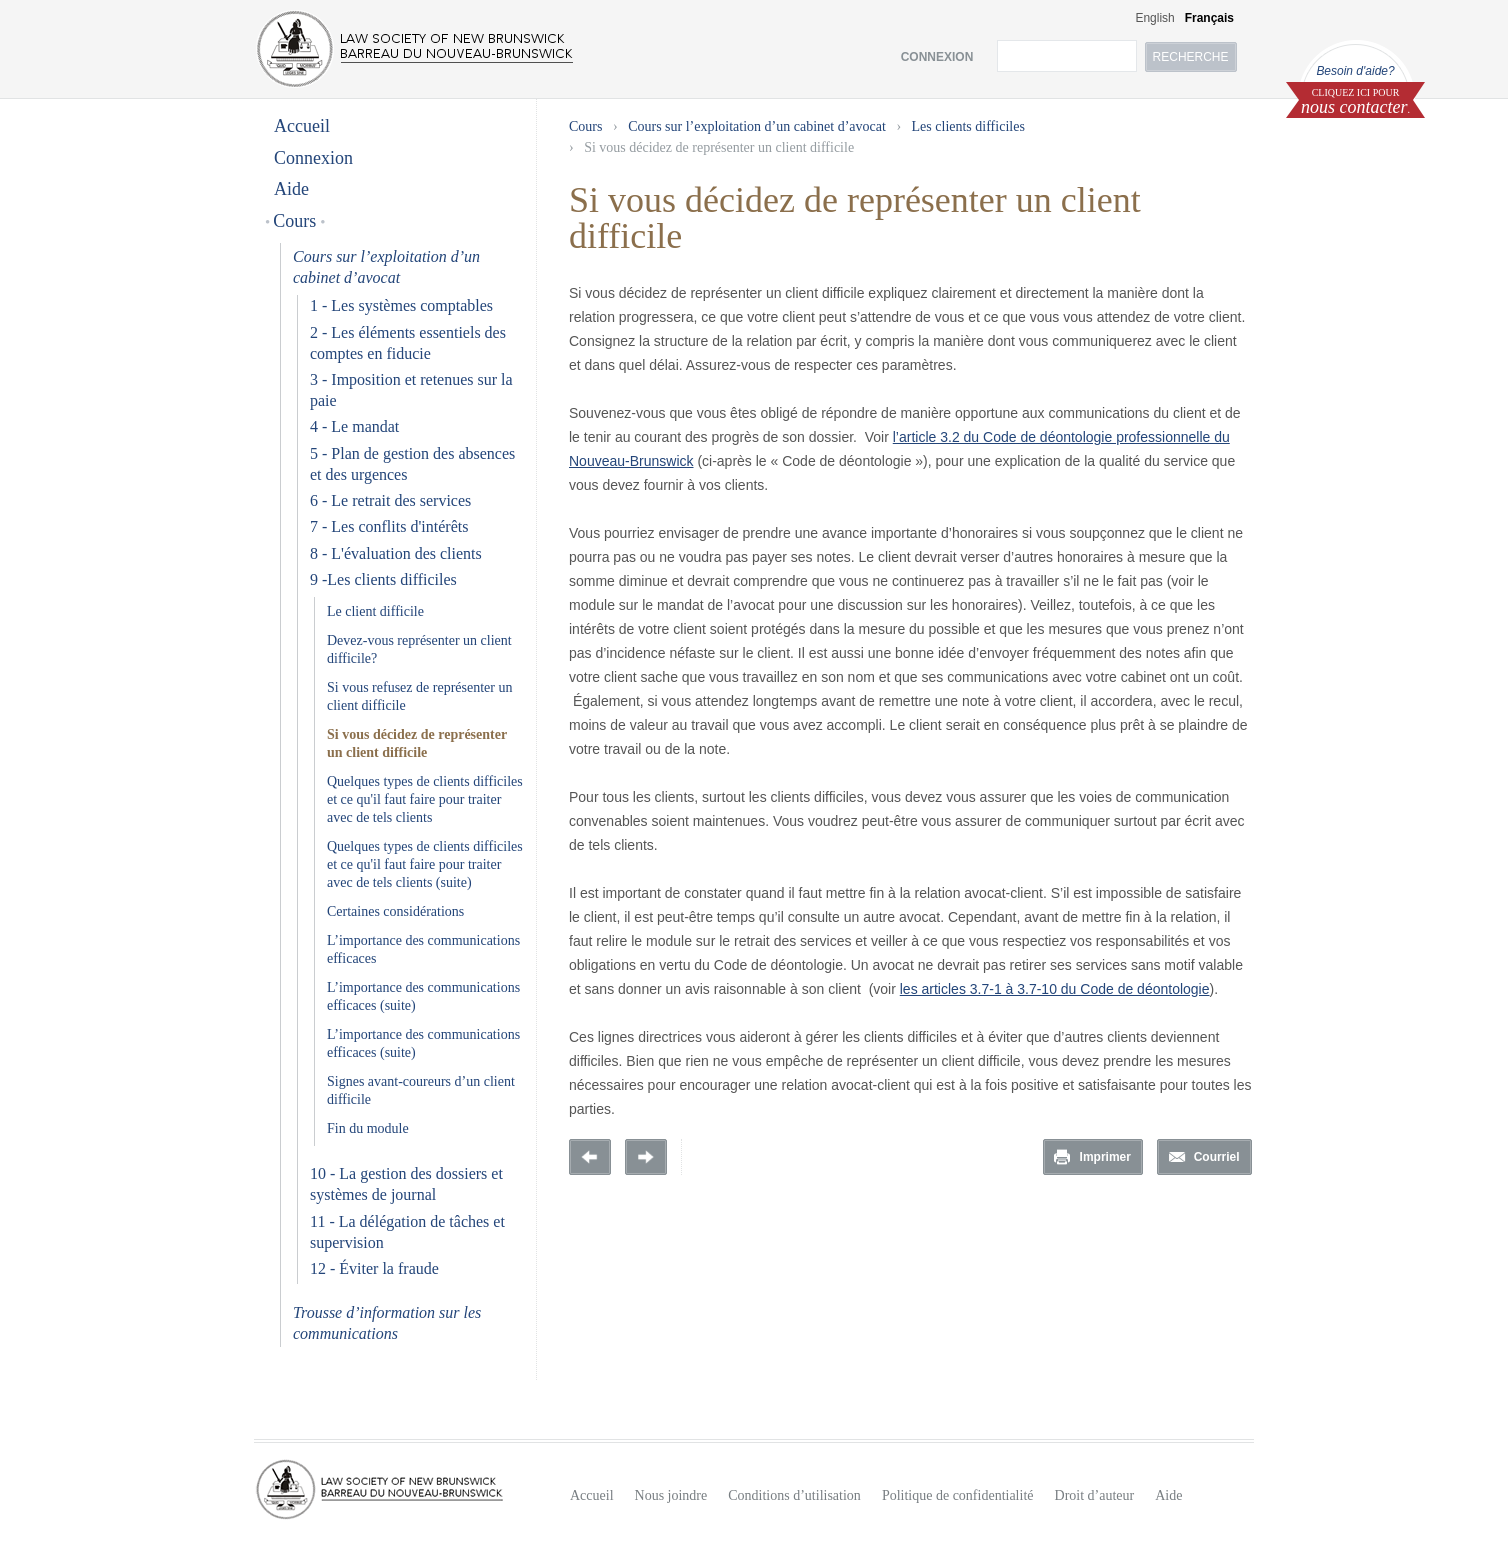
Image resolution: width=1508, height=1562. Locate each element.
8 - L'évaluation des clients (396, 553)
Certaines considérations (395, 911)
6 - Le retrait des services (390, 500)
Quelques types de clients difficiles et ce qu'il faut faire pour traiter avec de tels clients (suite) (425, 864)
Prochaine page (646, 1157)
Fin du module (368, 1128)
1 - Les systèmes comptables (401, 305)
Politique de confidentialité (958, 1495)
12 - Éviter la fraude (374, 1268)
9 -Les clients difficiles (383, 579)
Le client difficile (375, 611)
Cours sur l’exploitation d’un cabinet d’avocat (757, 126)
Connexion (313, 158)
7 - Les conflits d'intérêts (389, 526)
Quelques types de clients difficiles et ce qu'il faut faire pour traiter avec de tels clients (425, 799)
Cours (295, 221)
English (1154, 18)
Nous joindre (671, 1495)
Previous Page (590, 1157)
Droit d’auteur (1095, 1495)
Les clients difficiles (968, 126)
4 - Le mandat (354, 426)
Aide (291, 189)
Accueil (302, 126)
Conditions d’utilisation (794, 1495)
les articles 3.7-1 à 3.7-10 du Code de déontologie (1055, 989)
